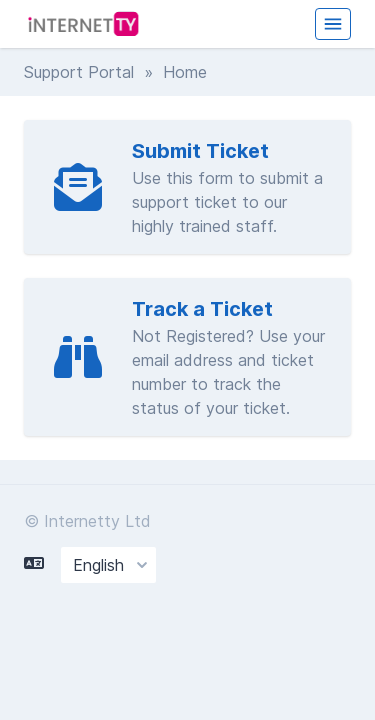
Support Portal (79, 72)
